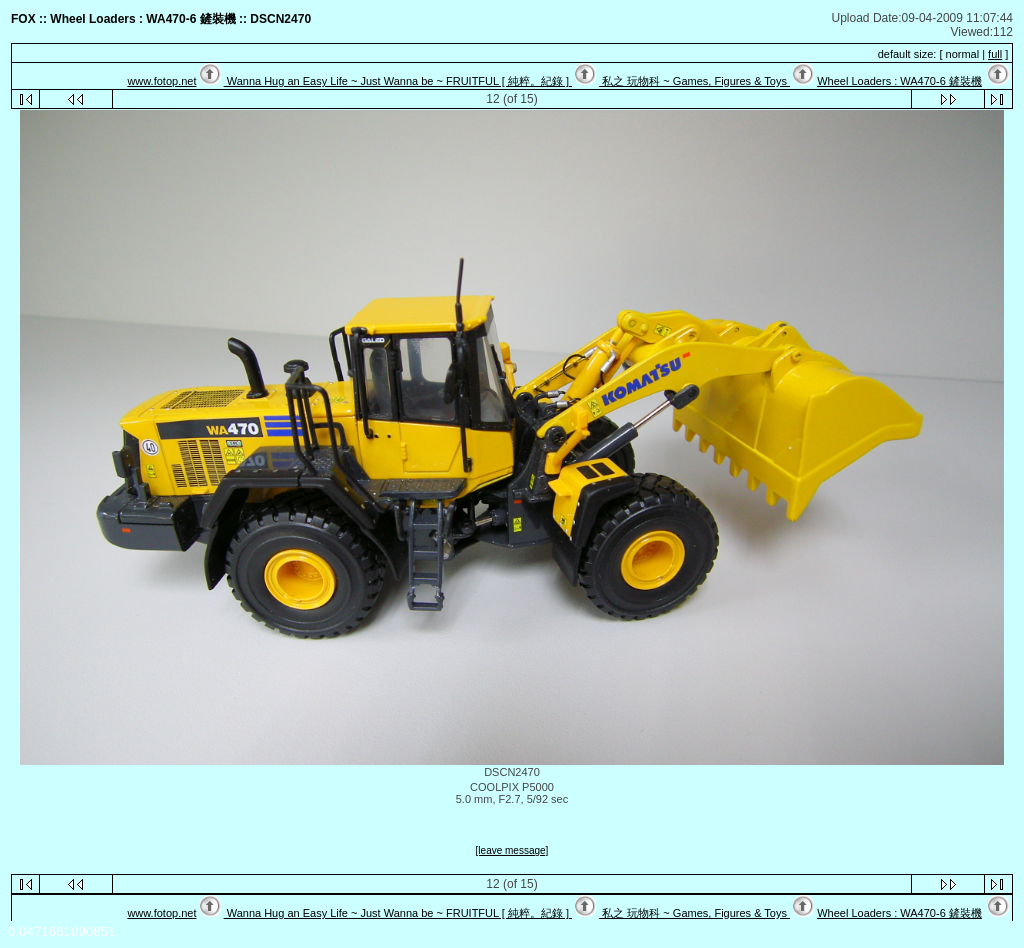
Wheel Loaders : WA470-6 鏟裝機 (899, 81)
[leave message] (512, 850)
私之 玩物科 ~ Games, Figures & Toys (694, 81)
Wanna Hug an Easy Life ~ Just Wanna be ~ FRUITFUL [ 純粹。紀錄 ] (398, 81)
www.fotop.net (161, 81)
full (995, 54)
